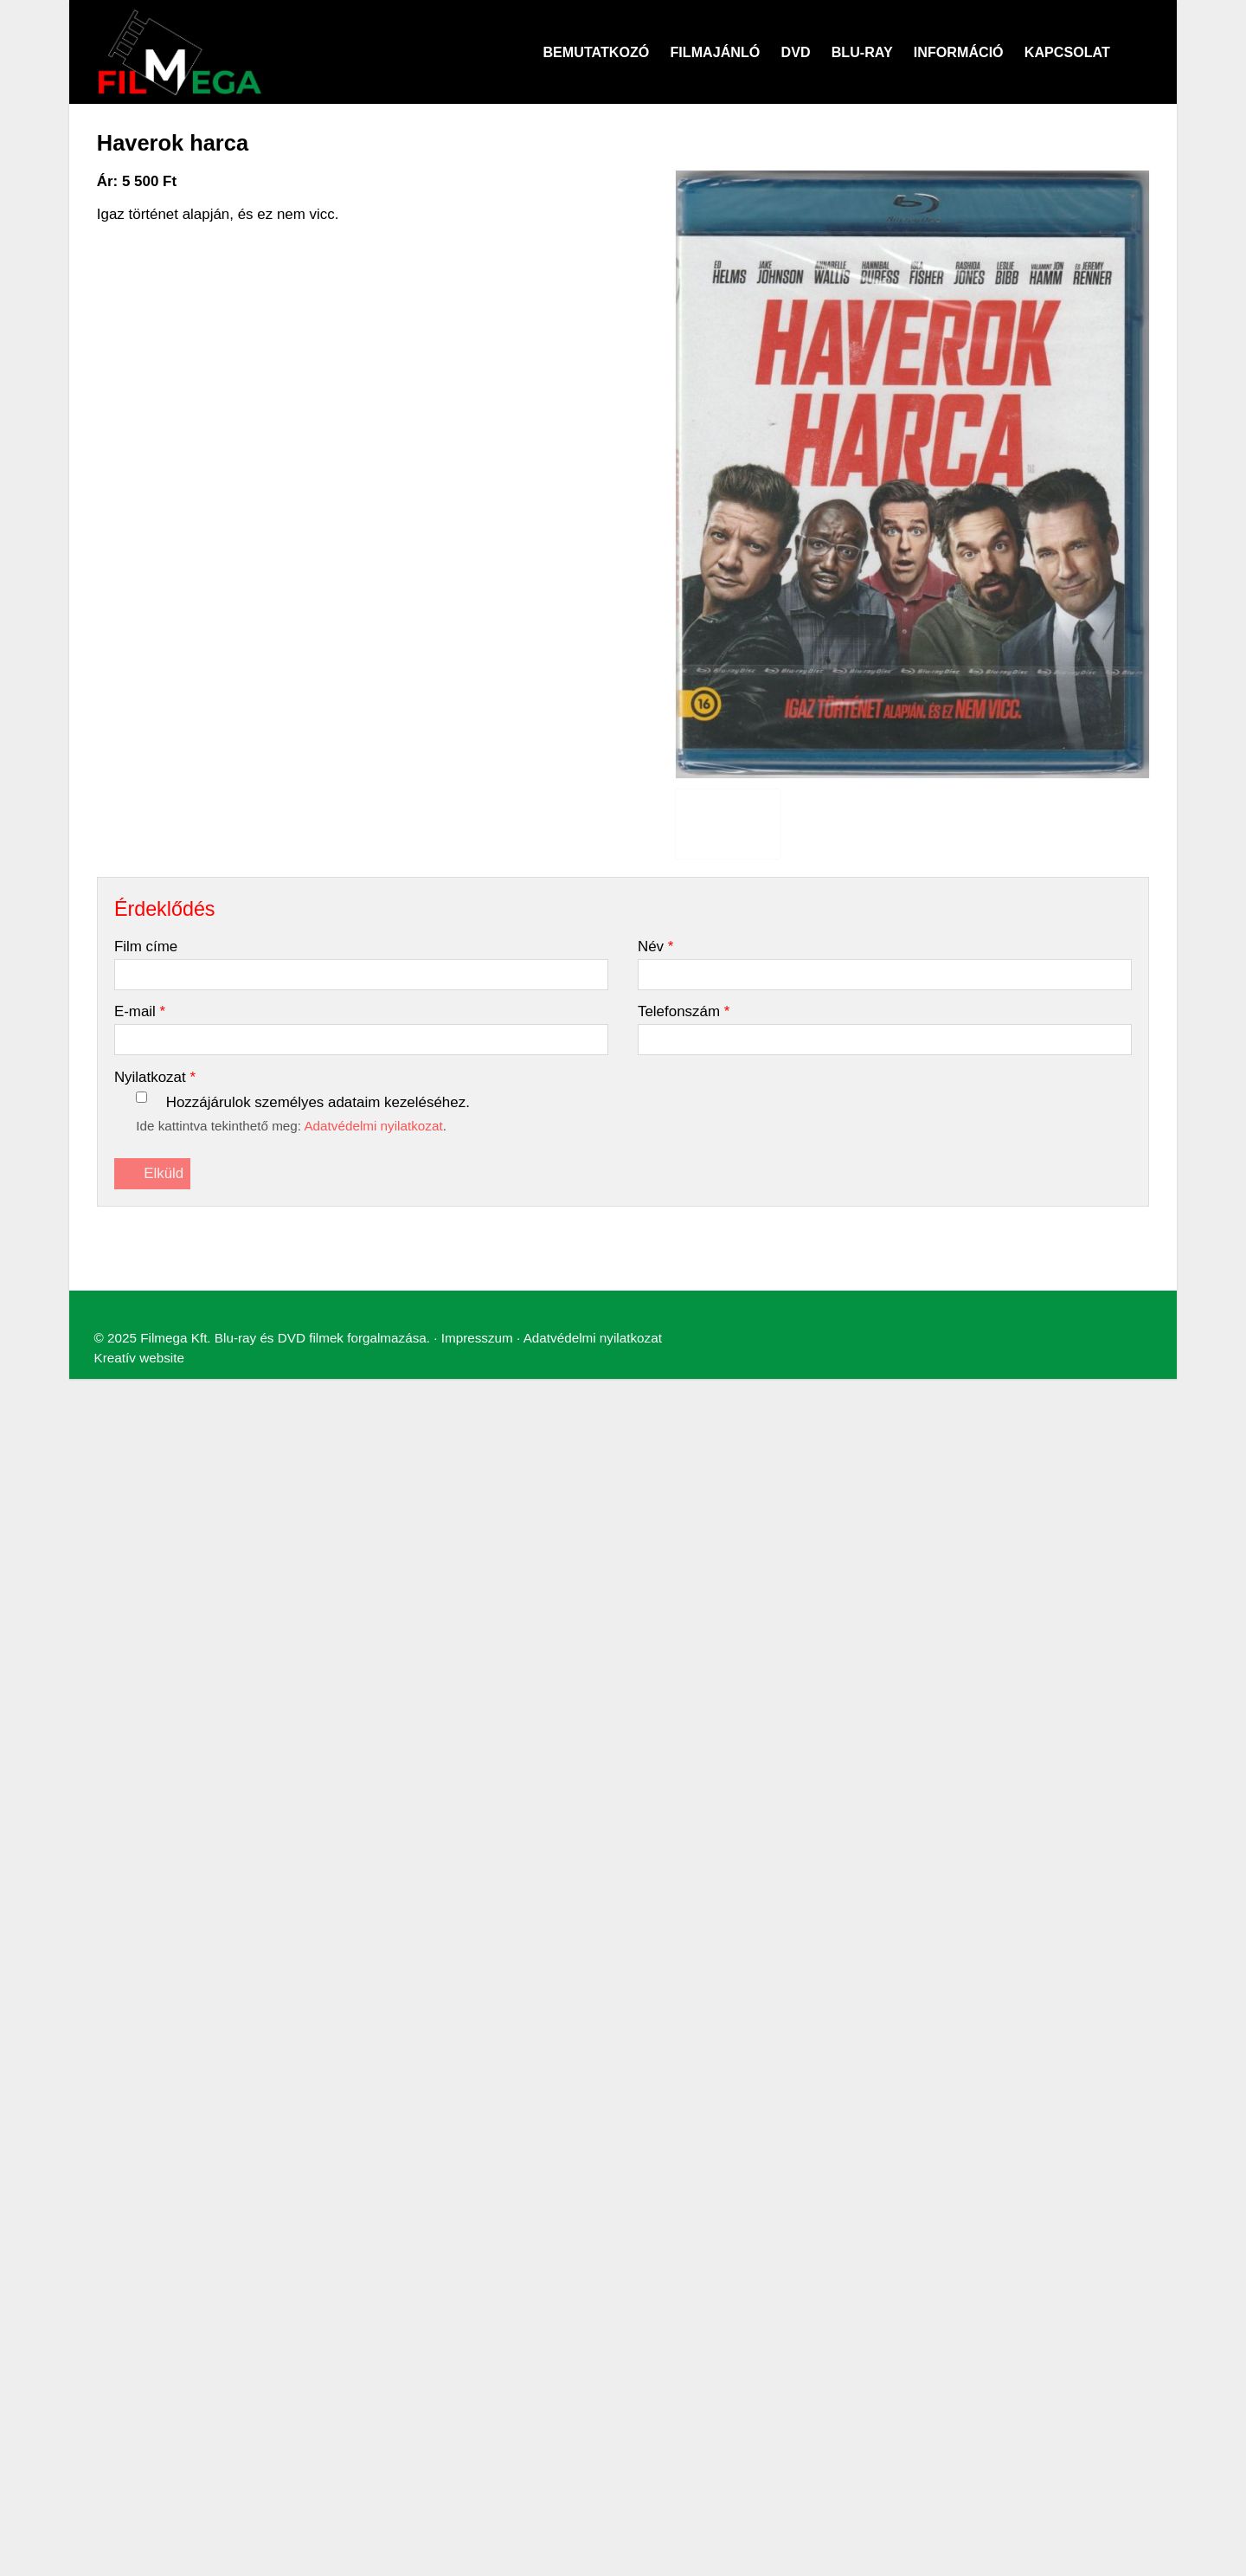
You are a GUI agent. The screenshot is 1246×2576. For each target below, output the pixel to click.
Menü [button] (58, 668)
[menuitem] (78, 698)
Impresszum (374, 962)
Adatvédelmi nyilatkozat (479, 962)
